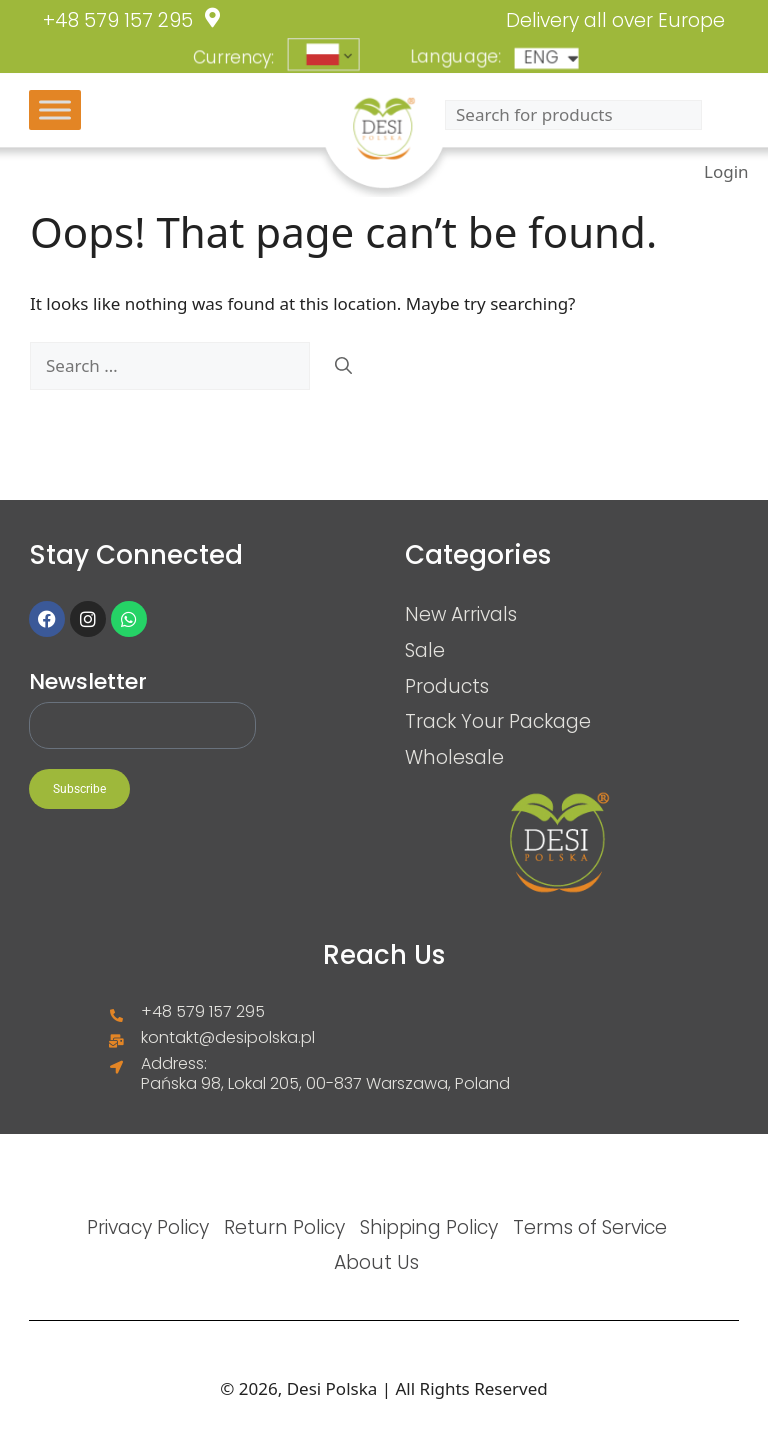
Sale (425, 650)
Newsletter (88, 682)
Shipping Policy (429, 1227)
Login (726, 170)
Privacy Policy (148, 1227)
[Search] (343, 366)
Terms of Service (590, 1227)
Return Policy (284, 1227)
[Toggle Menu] (55, 109)
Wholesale (454, 757)
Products (447, 686)
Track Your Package (498, 721)
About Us (376, 1262)
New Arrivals (461, 614)
